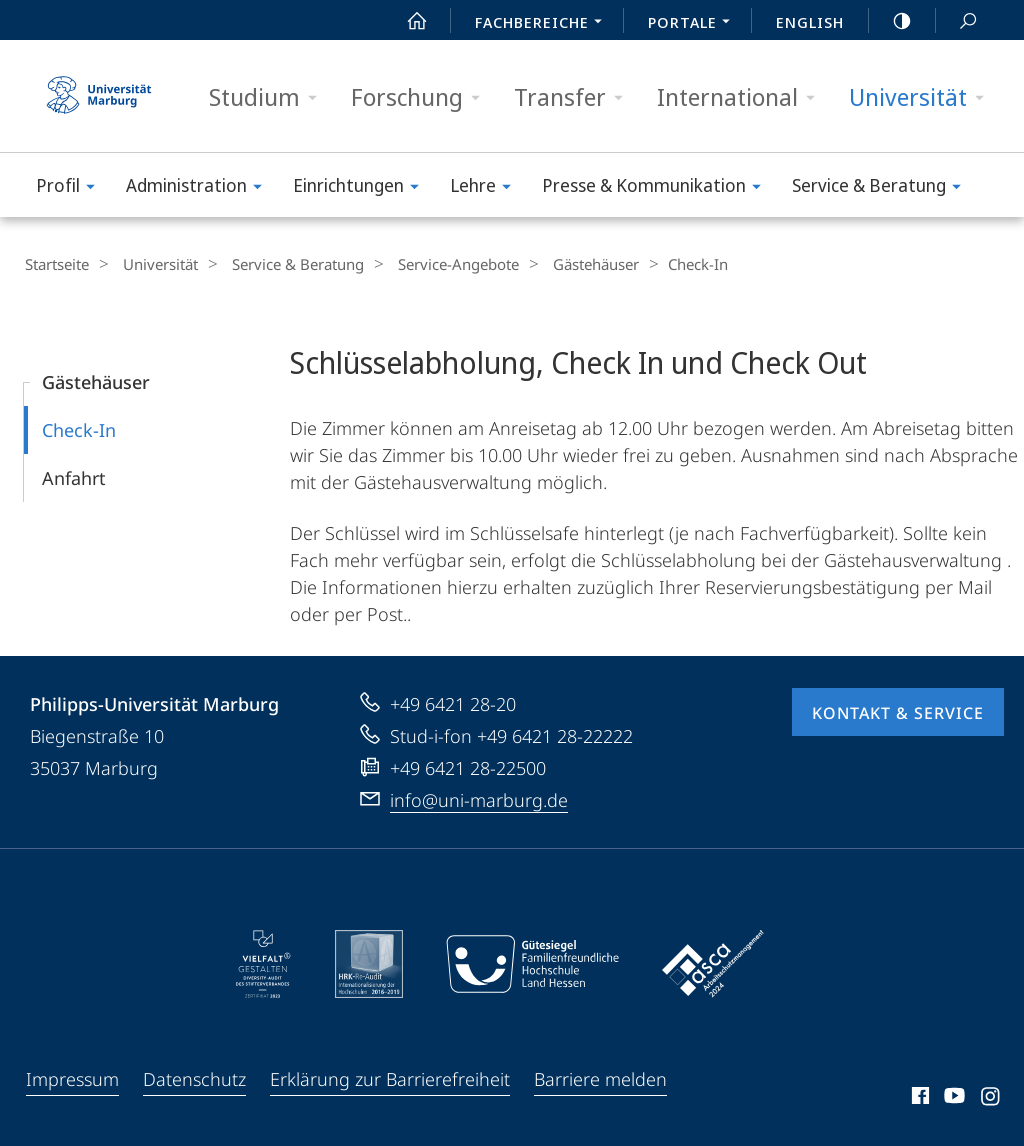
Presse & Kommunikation (658, 188)
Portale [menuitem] (694, 24)
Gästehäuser (563, 264)
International (742, 97)
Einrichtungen (362, 188)
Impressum (72, 1078)
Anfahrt (74, 477)
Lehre (487, 188)
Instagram (991, 1098)
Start (406, 21)
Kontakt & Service (898, 712)
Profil (72, 188)
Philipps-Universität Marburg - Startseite (99, 96)
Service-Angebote (433, 264)
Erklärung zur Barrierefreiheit (390, 1078)
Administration (200, 188)
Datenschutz (194, 1078)
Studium (269, 97)
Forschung (422, 97)
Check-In (79, 429)
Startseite (56, 264)
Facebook (918, 1098)
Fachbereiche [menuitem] (544, 24)
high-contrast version (891, 21)
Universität (923, 97)
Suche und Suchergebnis (957, 21)
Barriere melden (600, 1078)
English (810, 22)
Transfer (575, 97)
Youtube (952, 1098)
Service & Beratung (883, 188)
